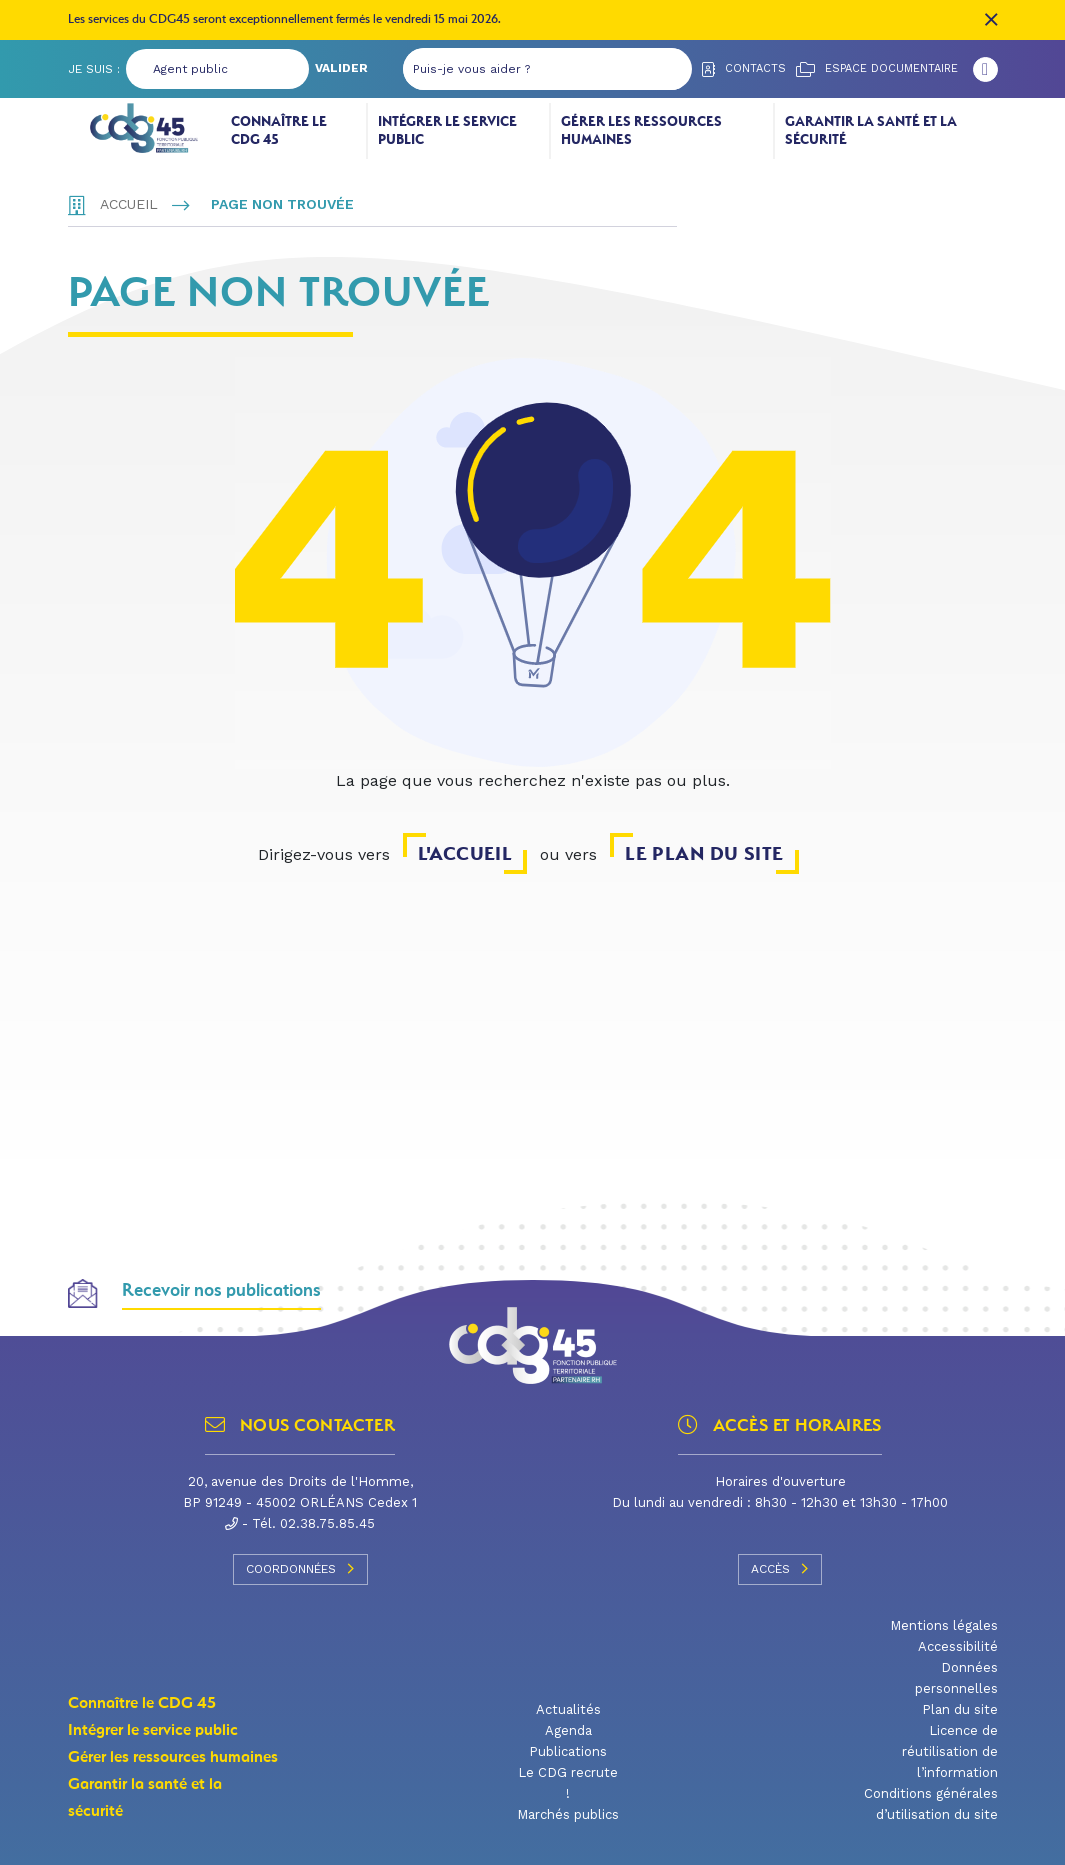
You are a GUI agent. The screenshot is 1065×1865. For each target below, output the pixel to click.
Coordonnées (300, 1569)
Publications (568, 1751)
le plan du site (704, 853)
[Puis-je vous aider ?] (528, 69)
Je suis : (94, 69)
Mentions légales (944, 1625)
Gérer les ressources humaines (641, 130)
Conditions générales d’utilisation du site (931, 1804)
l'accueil (465, 853)
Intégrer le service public (447, 130)
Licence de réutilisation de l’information (950, 1751)
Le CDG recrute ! (568, 1783)
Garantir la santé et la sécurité (871, 130)
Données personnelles (956, 1678)
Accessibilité (958, 1646)
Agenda (568, 1730)
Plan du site (960, 1709)
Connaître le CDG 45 (279, 130)
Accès (780, 1569)
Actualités (568, 1709)
